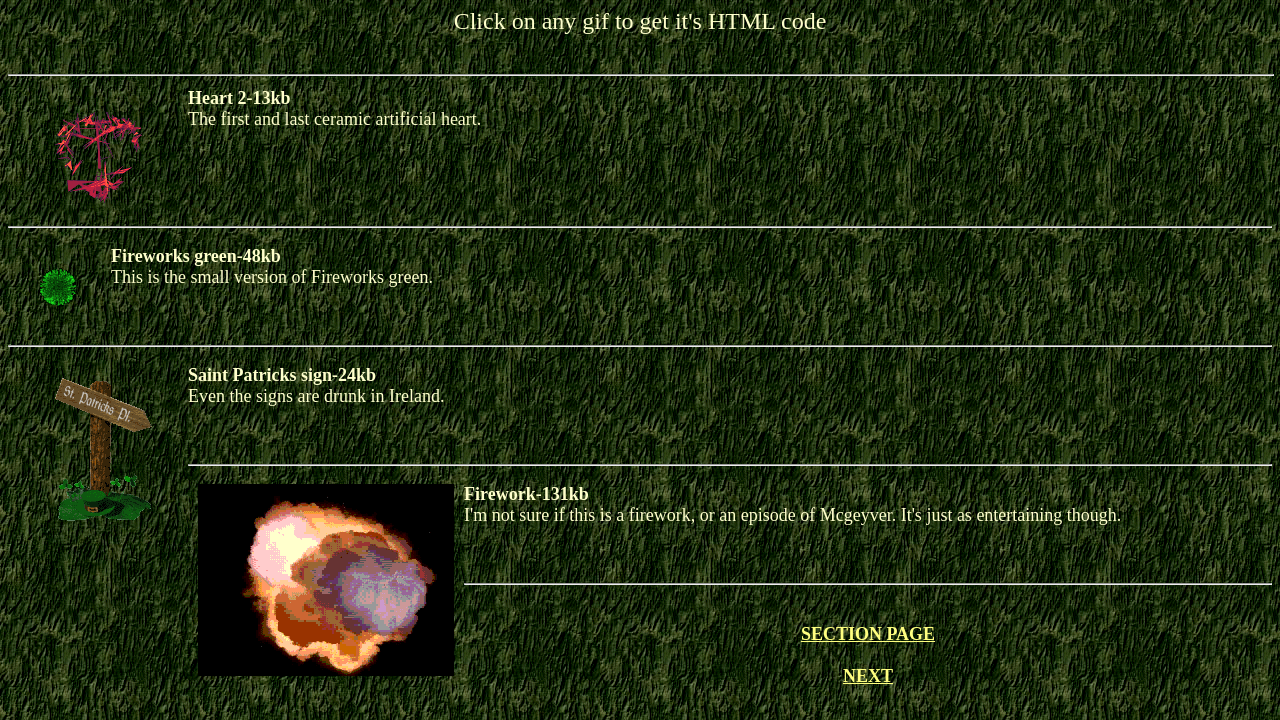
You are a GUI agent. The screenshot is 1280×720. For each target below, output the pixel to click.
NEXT (868, 676)
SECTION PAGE (868, 634)
